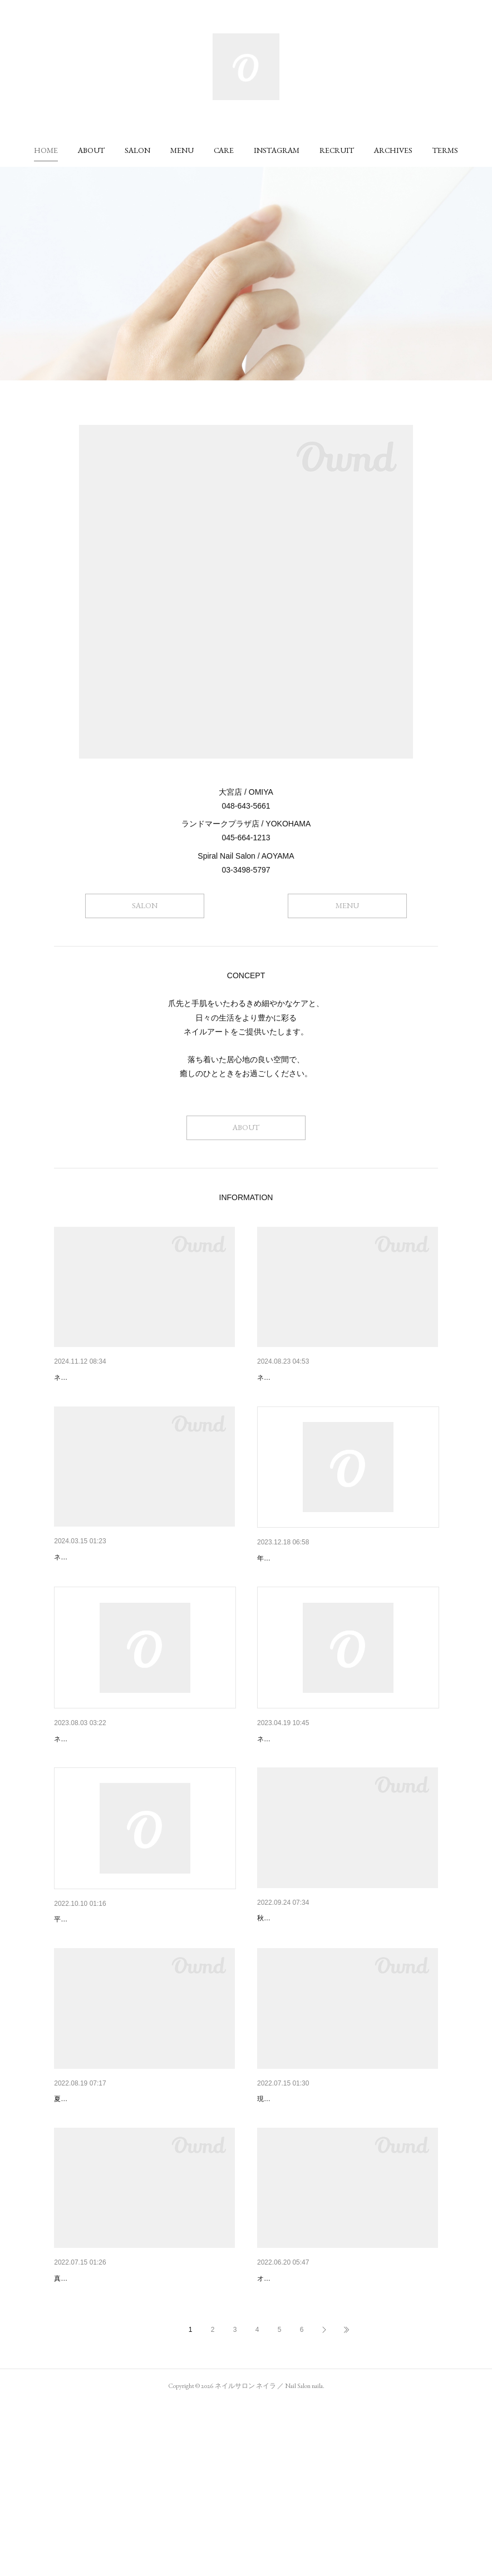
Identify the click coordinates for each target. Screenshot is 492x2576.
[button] (46, 150)
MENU (182, 150)
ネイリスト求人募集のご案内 (104, 1377)
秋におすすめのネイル (296, 2004)
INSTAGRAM (276, 150)
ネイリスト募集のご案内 (300, 1377)
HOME (46, 150)
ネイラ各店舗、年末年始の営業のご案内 (327, 1587)
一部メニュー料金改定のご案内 (108, 2006)
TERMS (445, 150)
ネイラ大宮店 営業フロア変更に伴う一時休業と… (346, 1796)
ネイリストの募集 (288, 2214)
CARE (224, 150)
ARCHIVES (393, 150)
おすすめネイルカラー (93, 2214)
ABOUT (91, 150)
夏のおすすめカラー (89, 2422)
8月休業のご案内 (83, 1796)
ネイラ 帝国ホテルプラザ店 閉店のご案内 (126, 1586)
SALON (137, 150)
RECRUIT (336, 150)
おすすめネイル (284, 2422)
